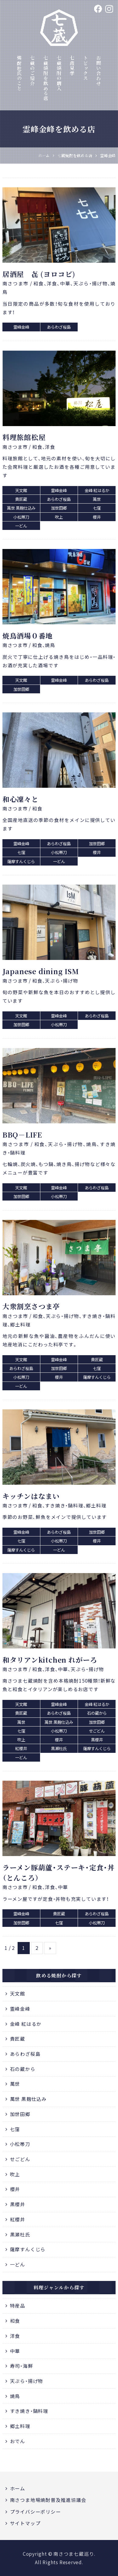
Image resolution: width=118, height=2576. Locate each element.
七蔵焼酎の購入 (59, 73)
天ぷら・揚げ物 (26, 2380)
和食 (15, 2320)
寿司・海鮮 (21, 2365)
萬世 (15, 2083)
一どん (17, 2264)
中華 (15, 2351)
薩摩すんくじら (28, 2249)
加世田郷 (20, 2114)
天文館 (17, 1993)
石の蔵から (22, 2068)
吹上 (15, 2174)
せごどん (20, 2159)
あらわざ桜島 (25, 2053)
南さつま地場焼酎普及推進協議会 (48, 2499)
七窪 (15, 2129)
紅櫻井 (17, 2219)
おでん (17, 2441)
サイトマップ (25, 2523)
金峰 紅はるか (26, 2023)
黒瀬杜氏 (20, 2234)
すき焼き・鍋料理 (29, 2410)
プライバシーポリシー (35, 2511)
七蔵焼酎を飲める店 (45, 78)
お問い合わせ (98, 70)
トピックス (85, 68)
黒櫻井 (17, 2204)
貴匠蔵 (17, 2038)
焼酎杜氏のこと (19, 73)
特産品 (17, 2305)
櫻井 (15, 2189)
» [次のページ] (50, 1947)
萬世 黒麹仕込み (28, 2098)
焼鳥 (15, 2396)
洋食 (15, 2335)
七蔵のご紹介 (32, 70)
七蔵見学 (72, 65)
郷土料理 (20, 2426)
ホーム (17, 2488)
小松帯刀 (20, 2144)
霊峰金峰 (20, 2008)
